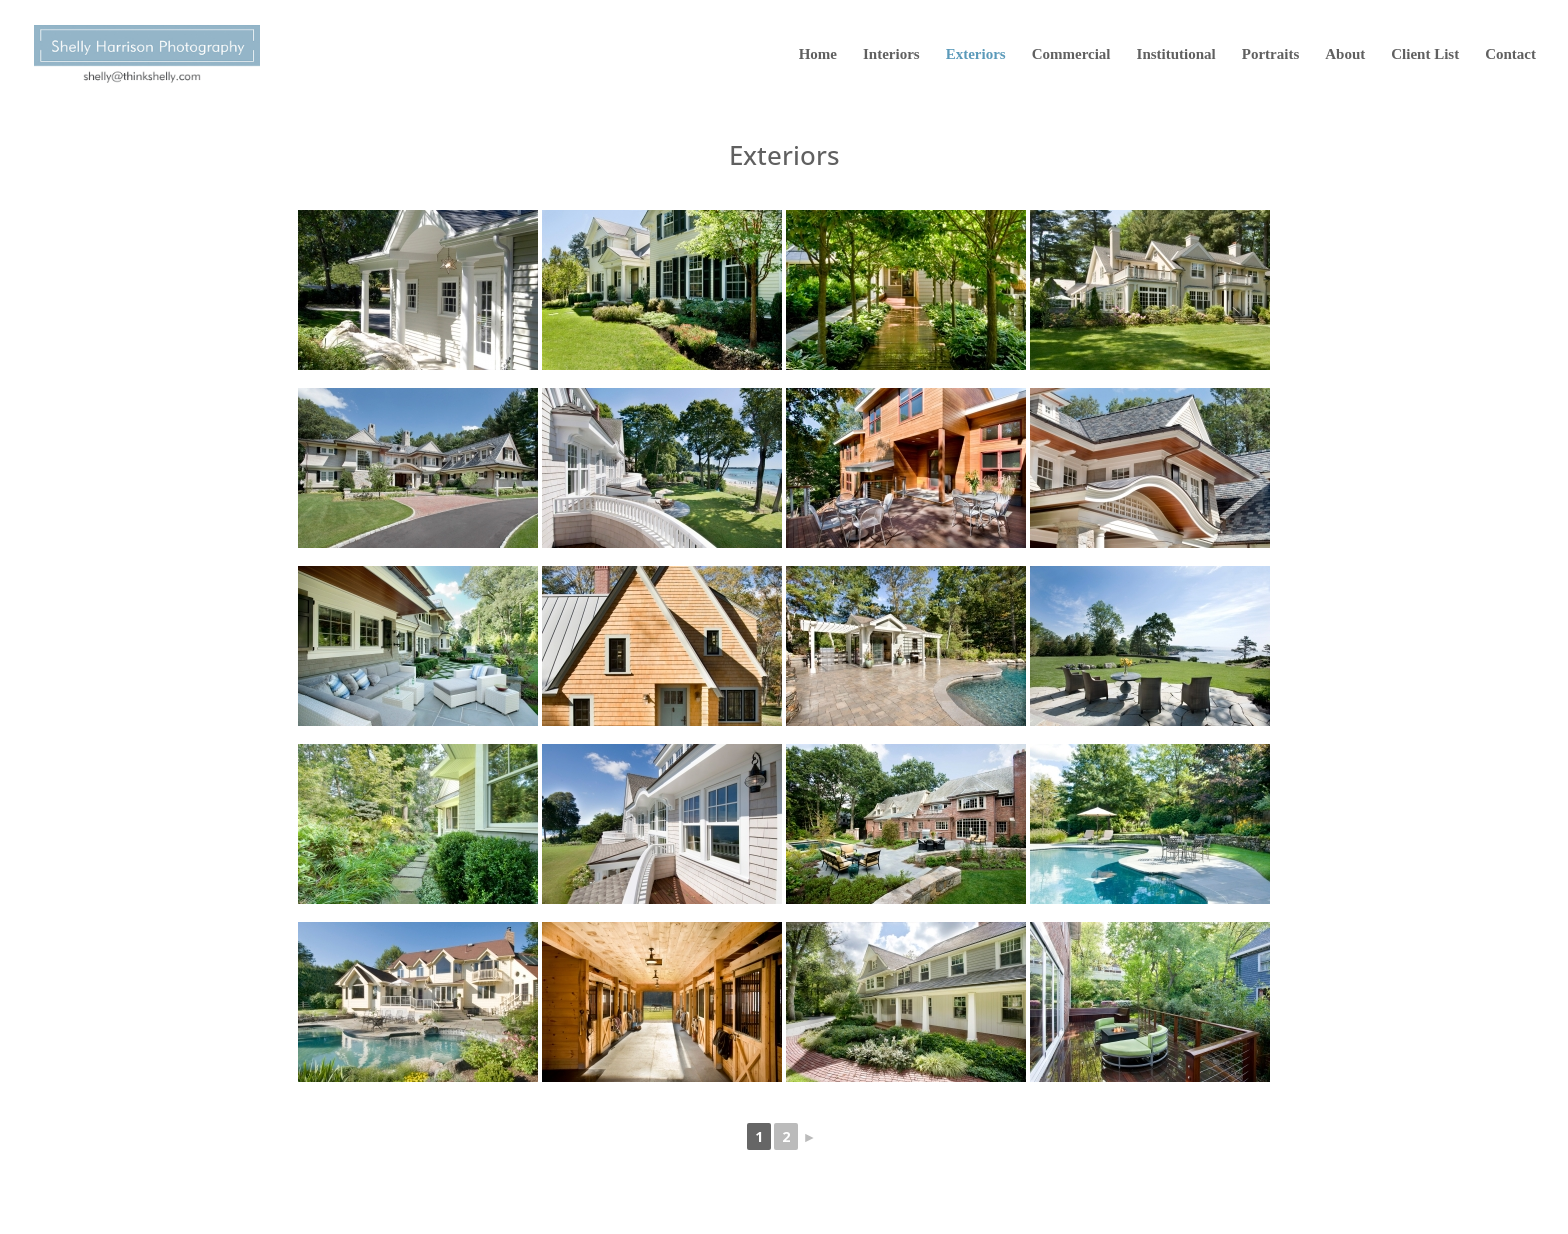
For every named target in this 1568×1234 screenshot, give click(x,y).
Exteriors (976, 54)
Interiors (891, 54)
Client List (1425, 54)
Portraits (1270, 54)
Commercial (1071, 54)
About (1345, 54)
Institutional (1176, 54)
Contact (1510, 54)
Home (818, 54)
